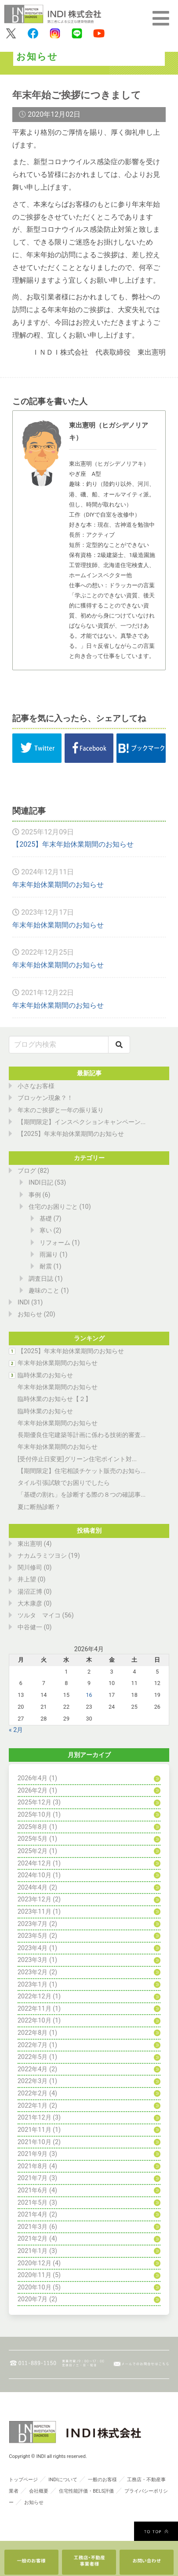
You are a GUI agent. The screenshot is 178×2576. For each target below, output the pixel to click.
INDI (24, 1302)
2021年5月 (32, 2202)
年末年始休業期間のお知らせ (58, 884)
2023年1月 (32, 1984)
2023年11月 (34, 1911)
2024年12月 (34, 1863)
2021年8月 (32, 2166)
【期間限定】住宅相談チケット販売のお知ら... (81, 1471)
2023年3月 (32, 1960)
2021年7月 (32, 2178)
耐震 (46, 1266)
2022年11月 (34, 2008)
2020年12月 (34, 2263)
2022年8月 (32, 2033)
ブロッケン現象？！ (45, 1098)
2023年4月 (32, 1948)
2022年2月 (32, 2093)
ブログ (27, 1171)
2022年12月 (34, 1996)
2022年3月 (32, 2081)
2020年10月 (34, 2287)
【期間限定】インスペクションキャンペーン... (81, 1122)
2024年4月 (32, 1887)
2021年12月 (34, 2117)
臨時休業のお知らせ (45, 1375)
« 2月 (16, 1730)
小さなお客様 (36, 1086)
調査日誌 (41, 1279)
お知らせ (30, 1314)
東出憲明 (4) (35, 1544)
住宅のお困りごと (53, 1207)
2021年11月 (34, 2130)
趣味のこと (44, 1290)
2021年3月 (32, 2227)
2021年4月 (32, 2214)
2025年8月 (32, 1827)
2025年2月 (32, 1851)
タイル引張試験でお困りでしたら (64, 1483)
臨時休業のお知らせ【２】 (54, 1399)
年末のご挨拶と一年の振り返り (61, 1110)
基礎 (46, 1218)
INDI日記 (41, 1182)
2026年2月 (32, 1790)
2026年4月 (32, 1778)
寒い (46, 1230)
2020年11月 (34, 2275)
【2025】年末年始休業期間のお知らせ (73, 844)
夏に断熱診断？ (39, 1507)
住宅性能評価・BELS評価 (86, 2491)
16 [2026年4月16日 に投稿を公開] (89, 1695)
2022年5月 (32, 2057)
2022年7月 (32, 2045)
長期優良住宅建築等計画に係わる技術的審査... (81, 1435)
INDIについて (62, 2480)
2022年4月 (32, 2069)
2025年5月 (32, 1839)
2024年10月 (34, 1875)
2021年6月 (32, 2190)
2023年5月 (32, 1936)
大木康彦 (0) (35, 1603)
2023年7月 (32, 1924)
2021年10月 (34, 2142)
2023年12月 (34, 1899)
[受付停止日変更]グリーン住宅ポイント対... (77, 1459)
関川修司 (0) (35, 1567)
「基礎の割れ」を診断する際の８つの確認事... (81, 1494)
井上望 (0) (32, 1579)
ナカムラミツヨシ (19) (49, 1555)
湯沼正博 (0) (35, 1591)
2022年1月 (32, 2105)
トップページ (23, 2480)
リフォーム (55, 1243)
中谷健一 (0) (35, 1627)
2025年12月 (34, 1802)
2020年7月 (32, 2299)
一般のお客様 (102, 2480)
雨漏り (49, 1254)
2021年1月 (32, 2251)
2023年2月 (32, 1972)
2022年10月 (34, 2020)
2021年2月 (32, 2238)
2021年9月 (32, 2154)
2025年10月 (34, 1814)
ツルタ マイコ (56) (46, 1615)
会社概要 (38, 2491)
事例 (35, 1195)
